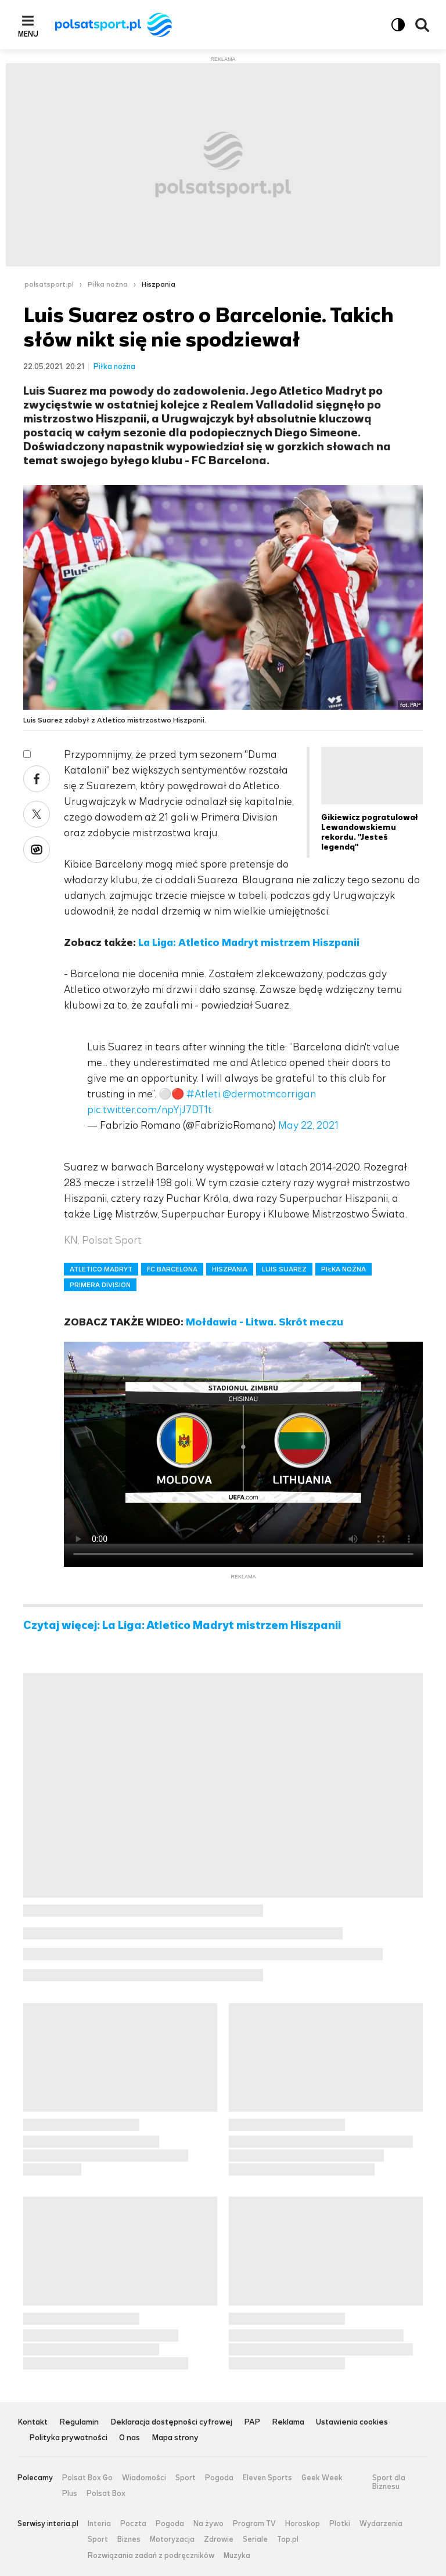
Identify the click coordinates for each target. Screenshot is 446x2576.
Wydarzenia (380, 2523)
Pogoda (219, 2478)
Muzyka (237, 2555)
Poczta (133, 2523)
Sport (185, 2478)
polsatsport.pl (49, 284)
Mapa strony (175, 2438)
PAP (252, 2422)
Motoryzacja (172, 2539)
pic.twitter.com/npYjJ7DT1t (149, 1110)
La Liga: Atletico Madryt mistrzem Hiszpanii (248, 942)
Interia (99, 2523)
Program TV (254, 2523)
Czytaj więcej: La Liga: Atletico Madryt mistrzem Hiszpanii (182, 1625)
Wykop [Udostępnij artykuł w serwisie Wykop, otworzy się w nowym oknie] (36, 849)
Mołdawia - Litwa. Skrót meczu (264, 1322)
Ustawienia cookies (352, 2422)
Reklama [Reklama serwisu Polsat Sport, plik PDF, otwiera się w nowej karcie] (288, 2422)
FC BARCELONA (172, 1269)
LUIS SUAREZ (284, 1269)
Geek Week (322, 2478)
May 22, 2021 (308, 1125)
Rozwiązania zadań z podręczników (151, 2555)
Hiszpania (158, 284)
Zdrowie (218, 2539)
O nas (129, 2438)
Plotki (339, 2523)
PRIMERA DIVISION (100, 1284)
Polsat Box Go (87, 2478)
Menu (28, 33)
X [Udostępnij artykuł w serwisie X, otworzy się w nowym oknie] (36, 814)
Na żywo (208, 2523)
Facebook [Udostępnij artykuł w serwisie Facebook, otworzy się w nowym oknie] (36, 779)
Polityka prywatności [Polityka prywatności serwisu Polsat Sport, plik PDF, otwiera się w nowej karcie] (68, 2438)
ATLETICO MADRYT (101, 1269)
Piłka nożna (108, 284)
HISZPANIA (229, 1269)
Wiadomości (144, 2478)
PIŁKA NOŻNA (343, 1269)
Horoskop (302, 2523)
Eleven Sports (267, 2478)
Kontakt (32, 2422)
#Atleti (203, 1094)
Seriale (255, 2539)
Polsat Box (106, 2493)
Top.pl (287, 2539)
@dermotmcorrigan (269, 1094)
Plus (69, 2493)
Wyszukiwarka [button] (422, 25)
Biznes (129, 2539)
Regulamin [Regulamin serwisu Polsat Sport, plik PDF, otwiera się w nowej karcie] (79, 2422)
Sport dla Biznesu (388, 2482)
